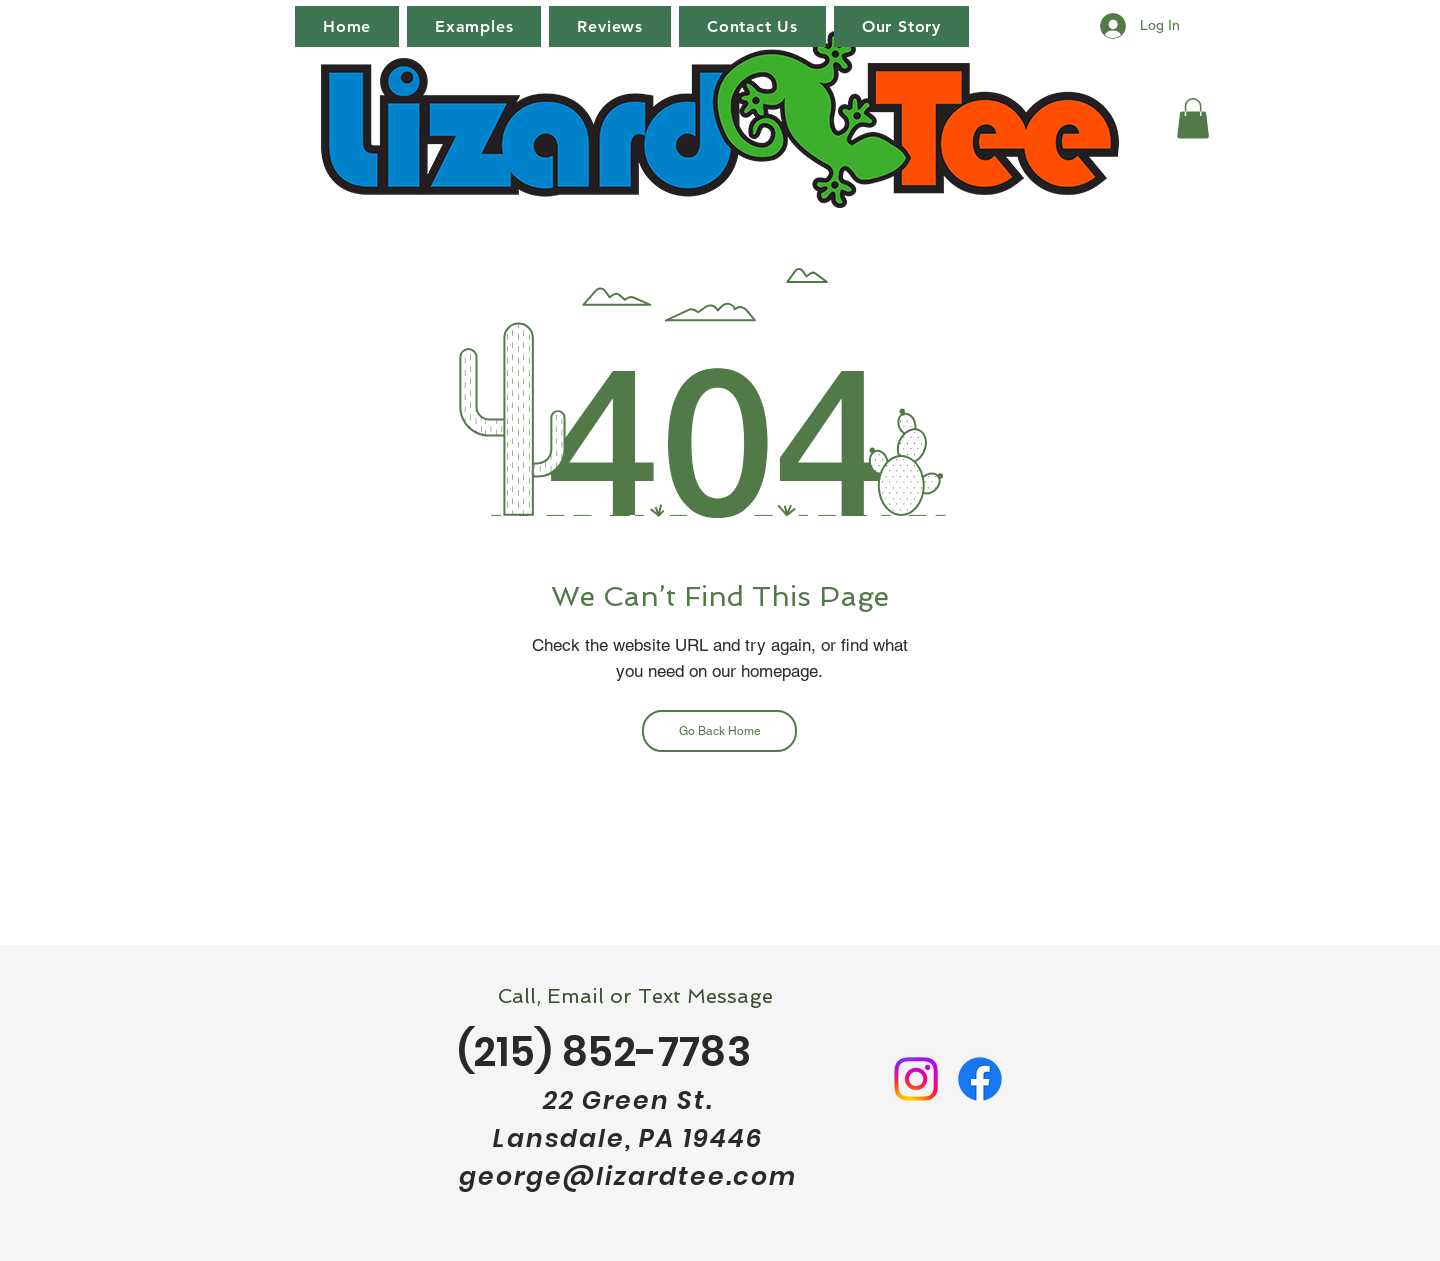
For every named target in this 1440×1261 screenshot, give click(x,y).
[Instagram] (916, 1079)
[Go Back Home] (719, 731)
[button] (1193, 118)
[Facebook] (980, 1079)
